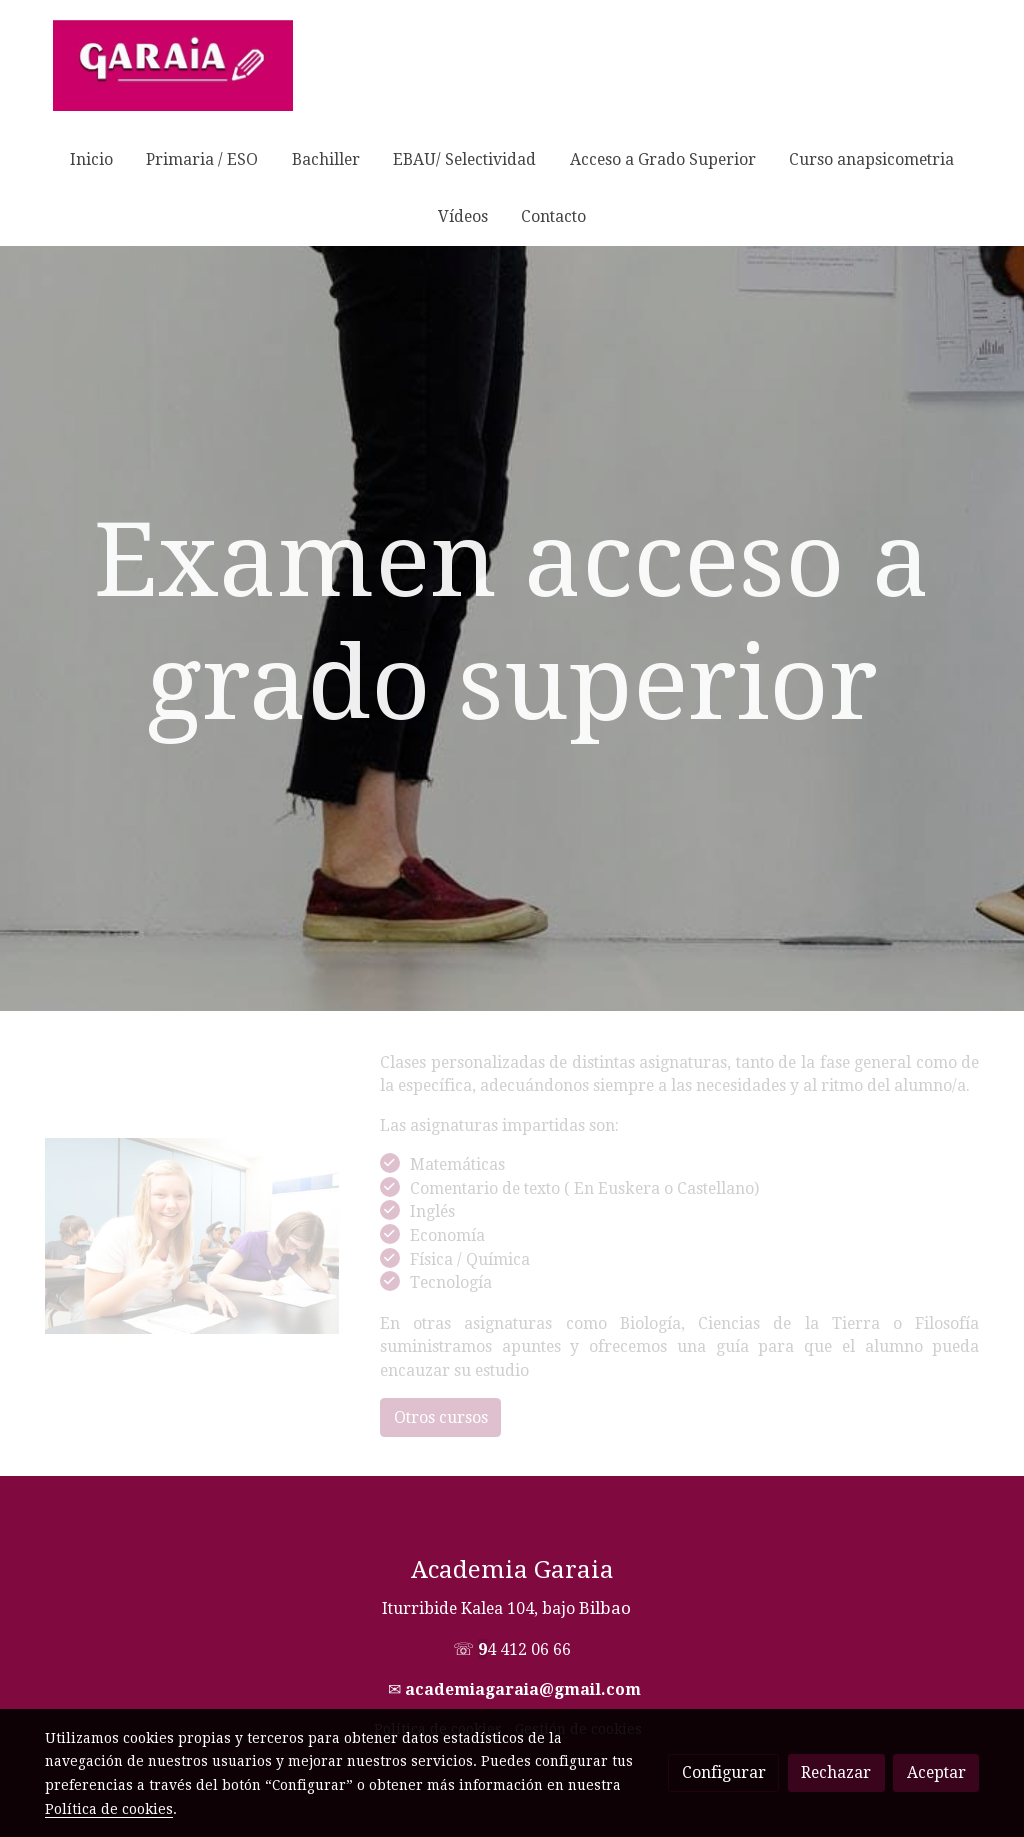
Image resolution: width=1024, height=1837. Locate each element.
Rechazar (836, 1772)
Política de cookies (109, 1809)
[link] (173, 65)
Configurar (724, 1772)
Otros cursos (441, 1417)
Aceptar (936, 1772)
